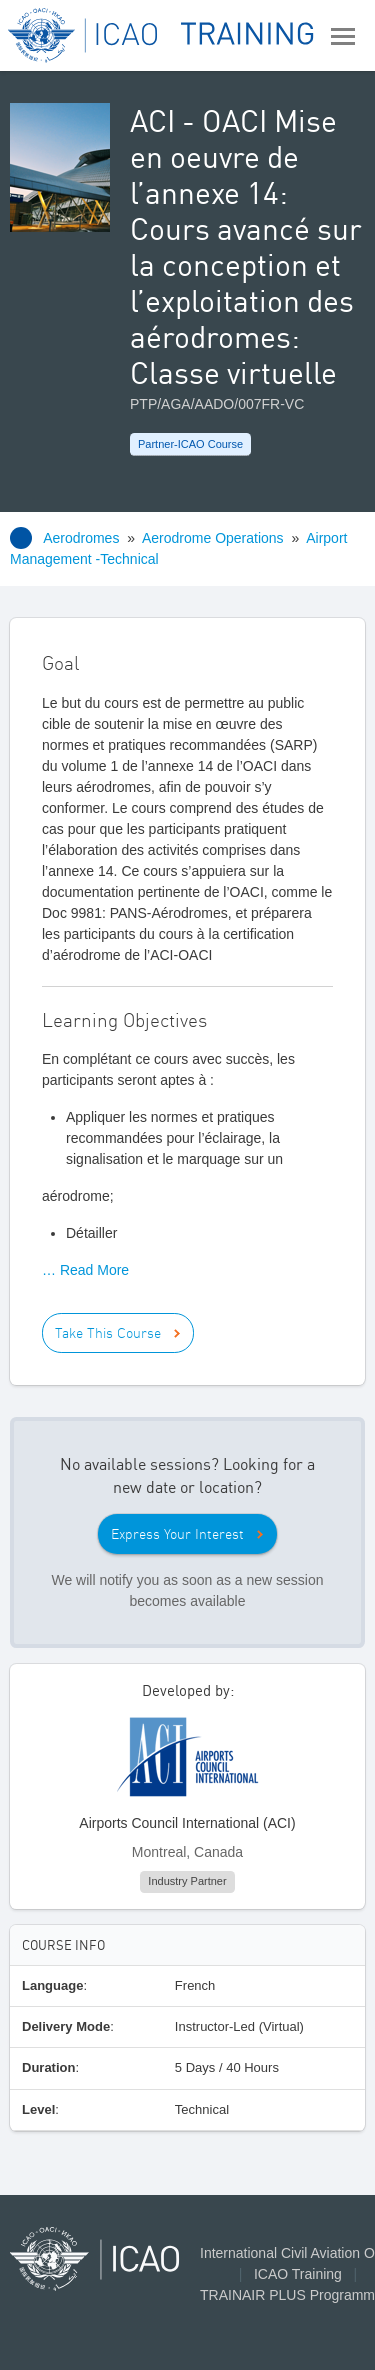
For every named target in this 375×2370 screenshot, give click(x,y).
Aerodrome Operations (213, 538)
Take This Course (108, 1333)
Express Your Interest (177, 1534)
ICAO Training (298, 2274)
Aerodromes (81, 538)
